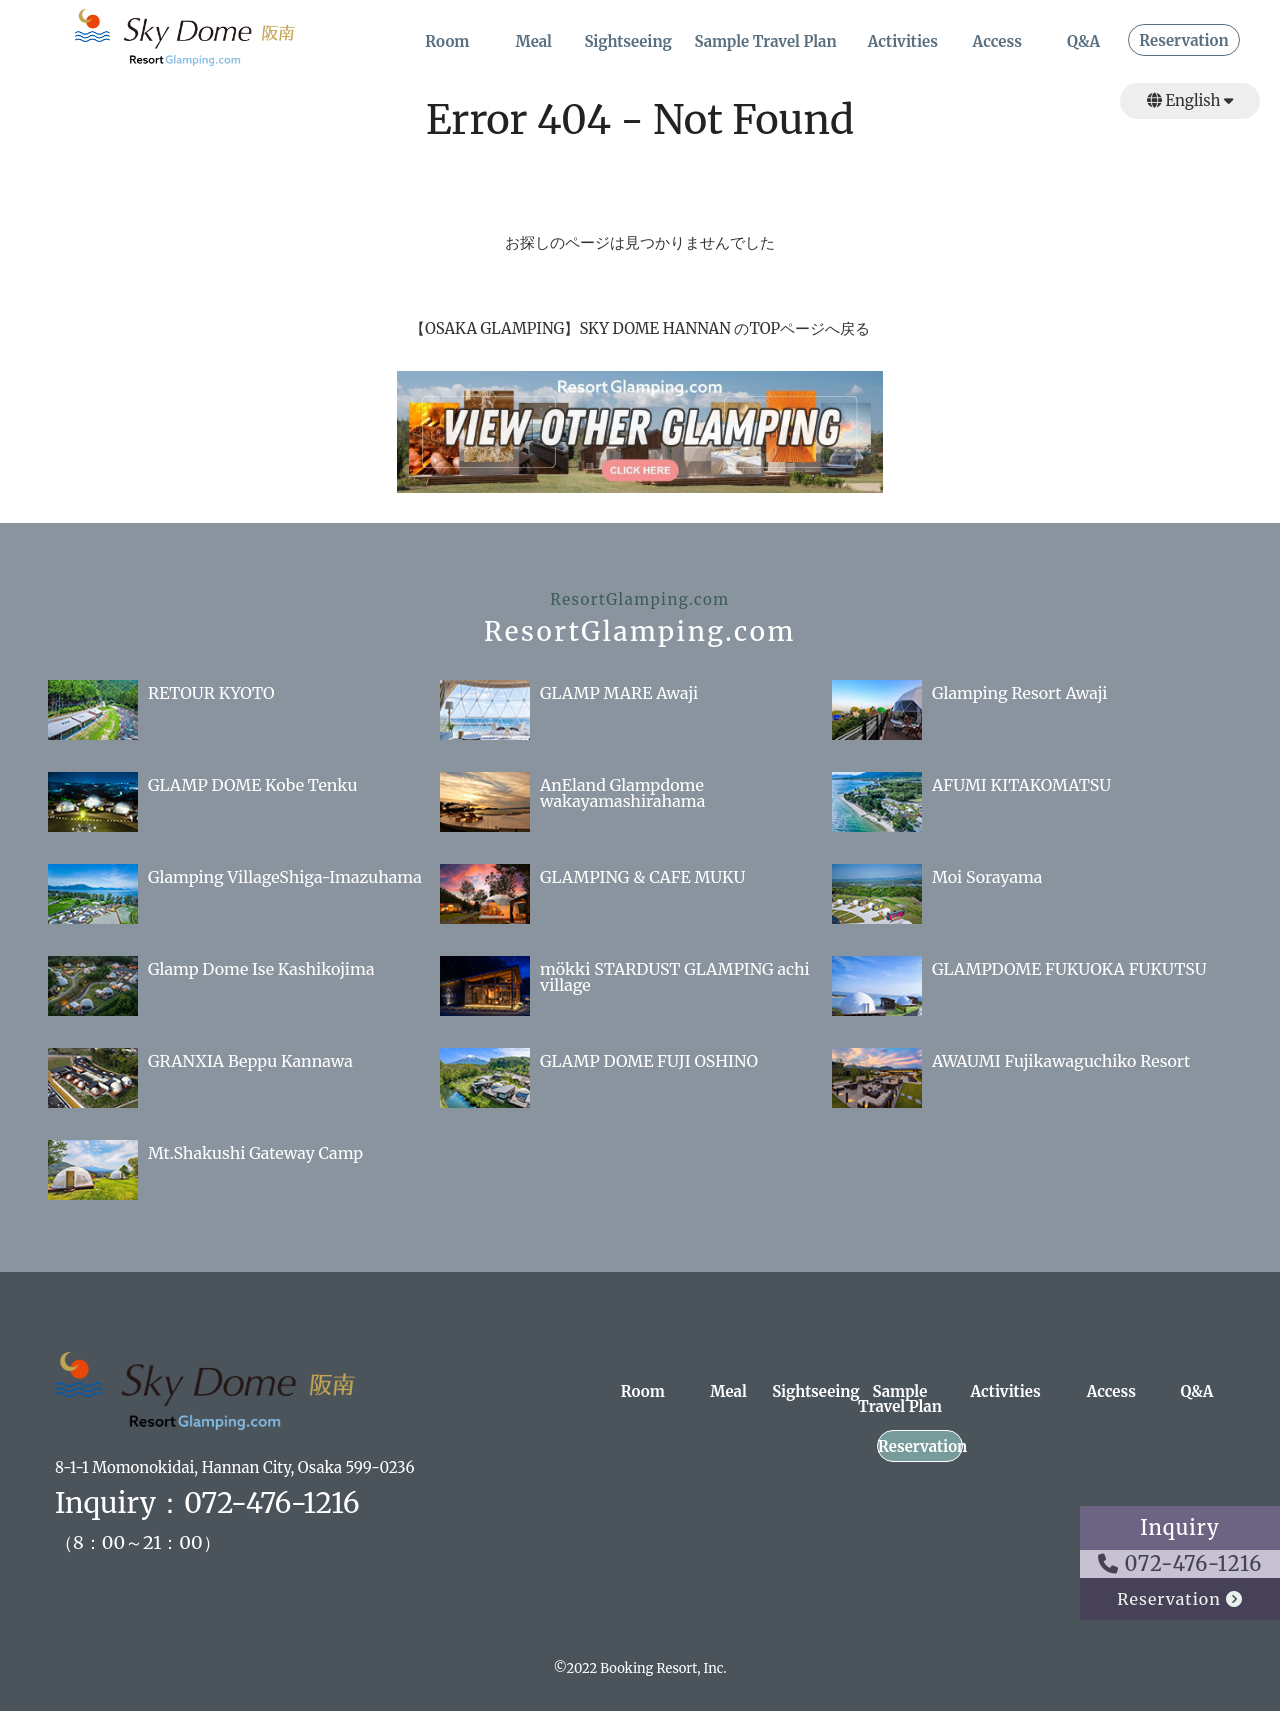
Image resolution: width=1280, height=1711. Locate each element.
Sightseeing (628, 42)
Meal (533, 42)
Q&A (1083, 42)
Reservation (1183, 41)
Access (997, 42)
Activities (903, 42)
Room (447, 42)
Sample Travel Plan (765, 42)
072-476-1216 (1180, 1563)
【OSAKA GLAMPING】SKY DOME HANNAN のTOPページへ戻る (640, 328)
